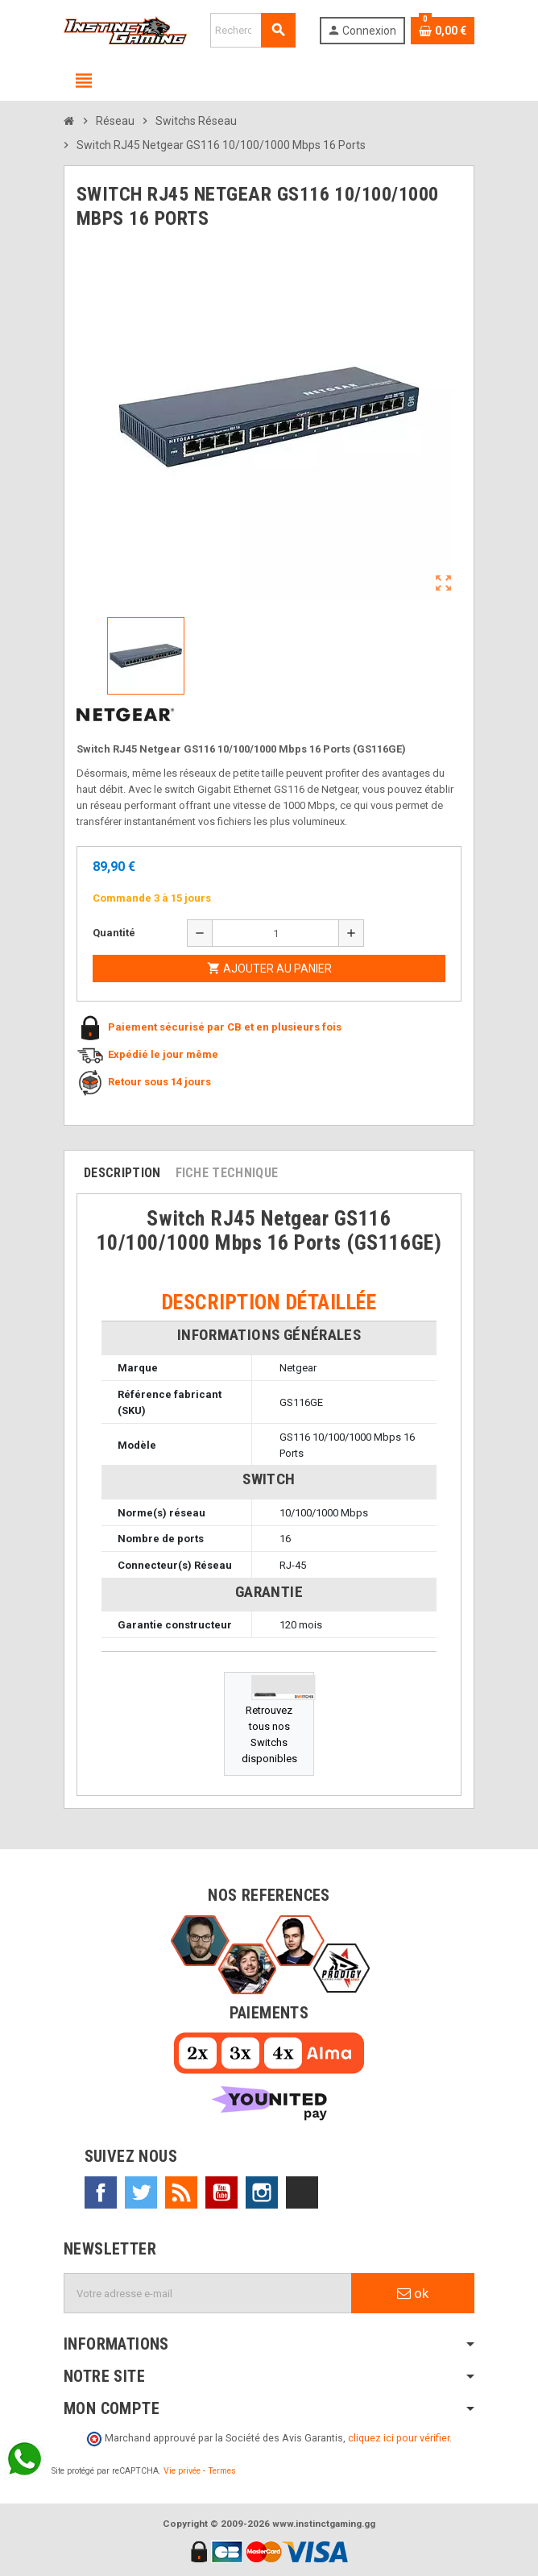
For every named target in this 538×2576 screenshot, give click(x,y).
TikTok (302, 2192)
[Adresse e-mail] (208, 2293)
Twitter (141, 2192)
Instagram (262, 2192)
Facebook (101, 2192)
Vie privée (182, 2471)
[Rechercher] (253, 30)
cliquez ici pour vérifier (398, 2438)
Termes (222, 2471)
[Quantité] (275, 933)
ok (412, 2293)
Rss (181, 2192)
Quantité (114, 933)
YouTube (221, 2192)
